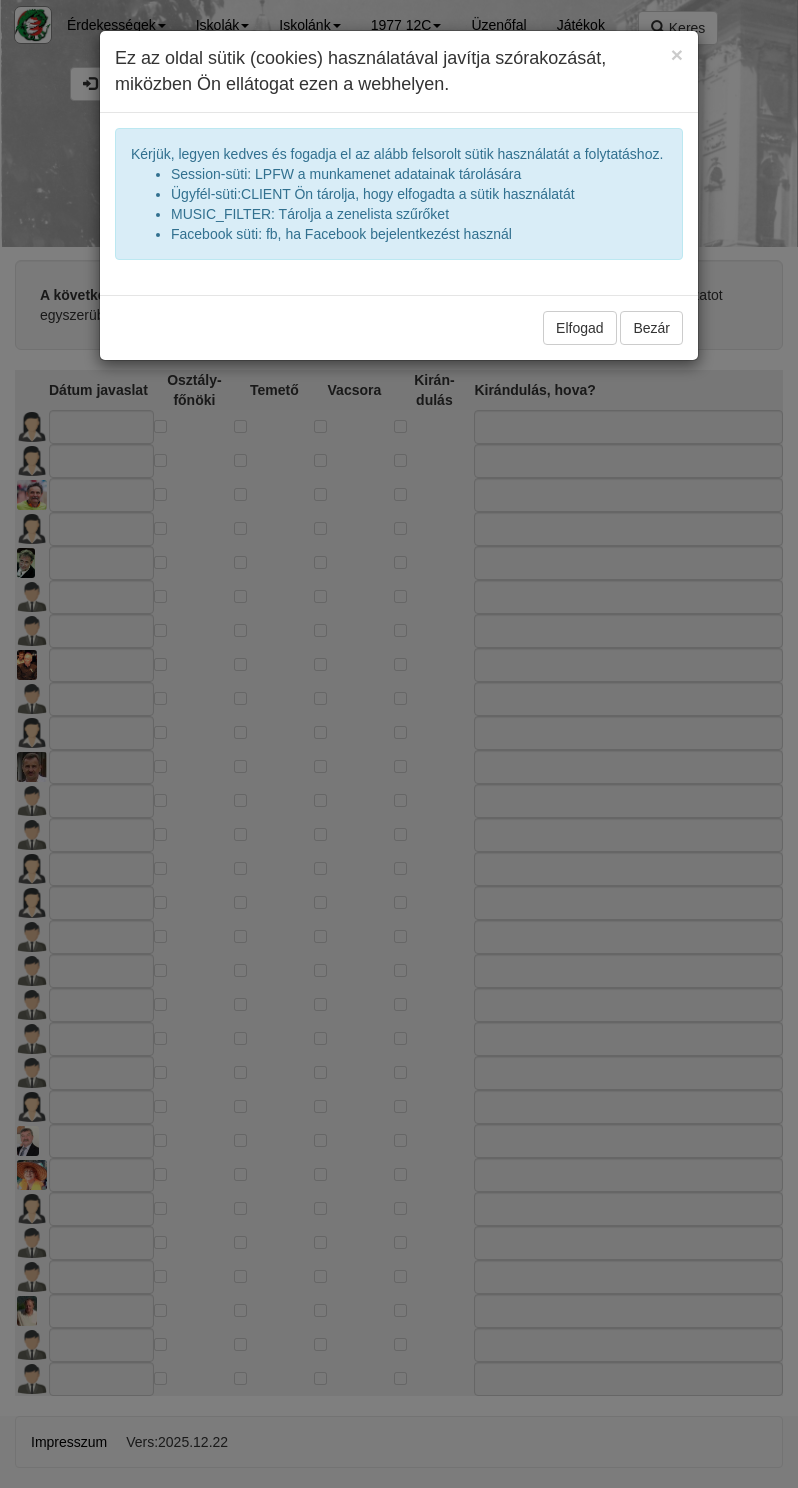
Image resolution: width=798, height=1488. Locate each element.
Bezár (651, 328)
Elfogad (579, 328)
